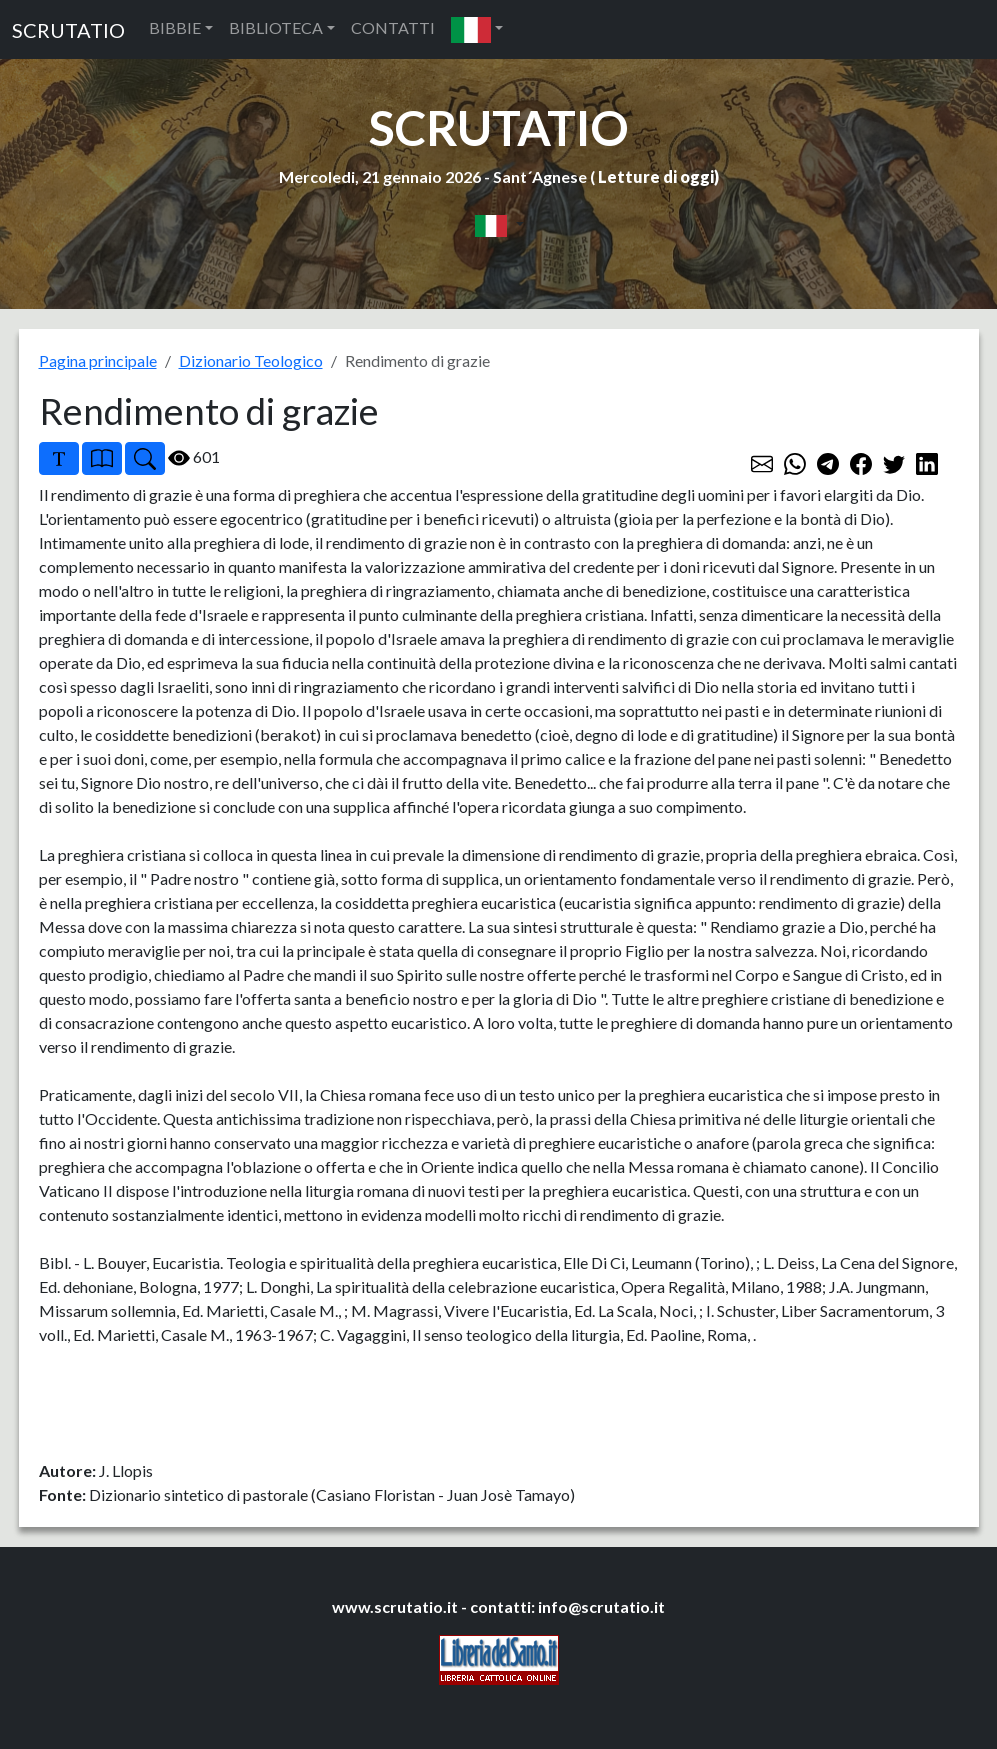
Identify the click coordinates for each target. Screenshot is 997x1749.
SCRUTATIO (68, 30)
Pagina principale (98, 360)
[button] (477, 29)
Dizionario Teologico (251, 360)
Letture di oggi (656, 176)
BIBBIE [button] (175, 27)
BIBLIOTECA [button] (276, 27)
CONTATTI (393, 27)
